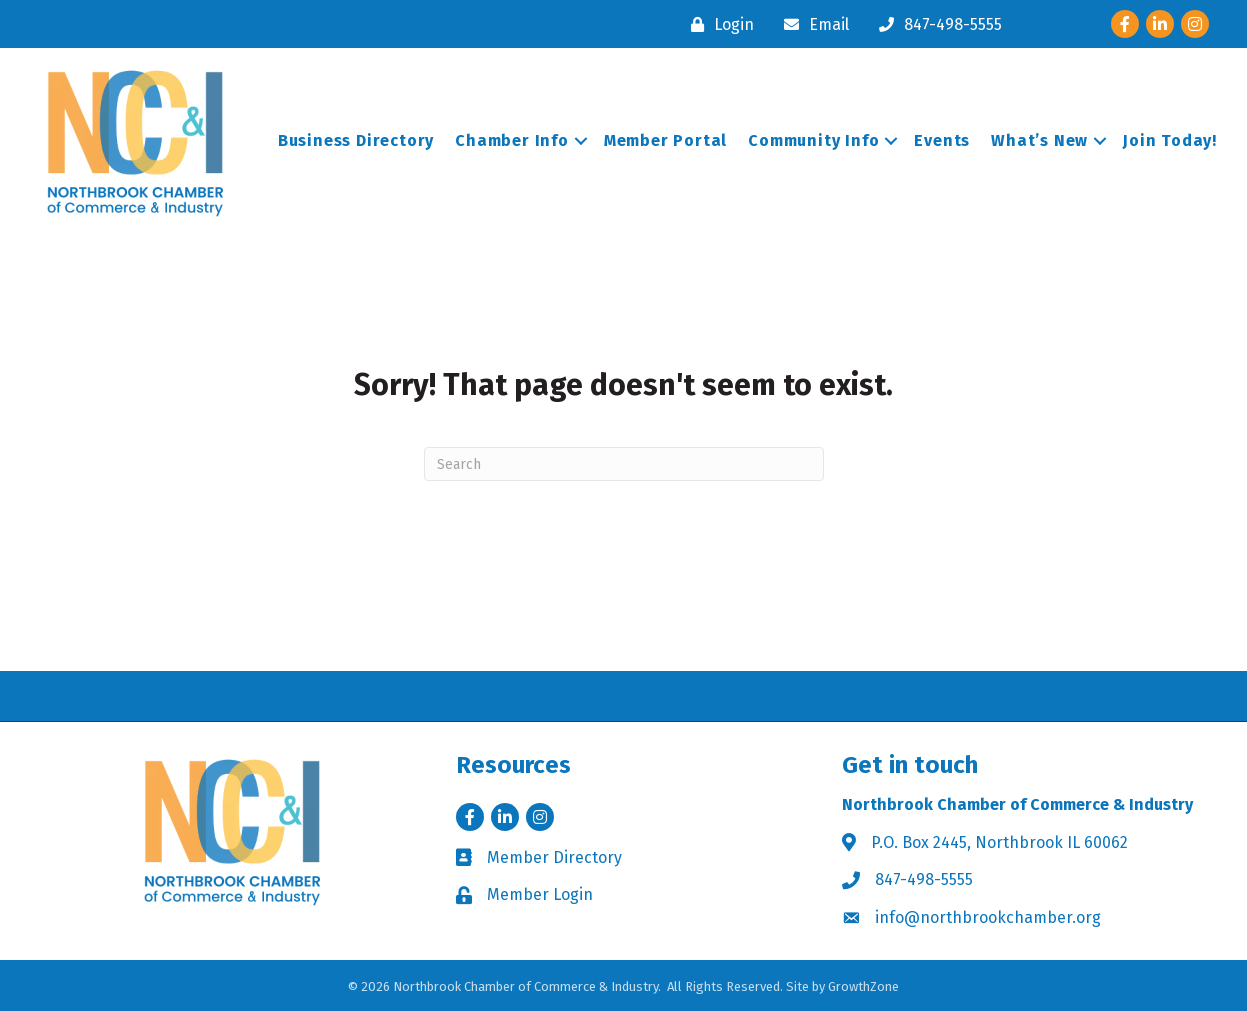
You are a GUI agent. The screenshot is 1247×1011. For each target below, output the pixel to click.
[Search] (624, 464)
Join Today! (1170, 140)
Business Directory (356, 140)
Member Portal (665, 140)
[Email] (811, 24)
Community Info (813, 140)
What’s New (1039, 140)
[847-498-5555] (935, 24)
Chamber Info (512, 140)
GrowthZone (863, 986)
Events (942, 140)
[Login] (717, 24)
